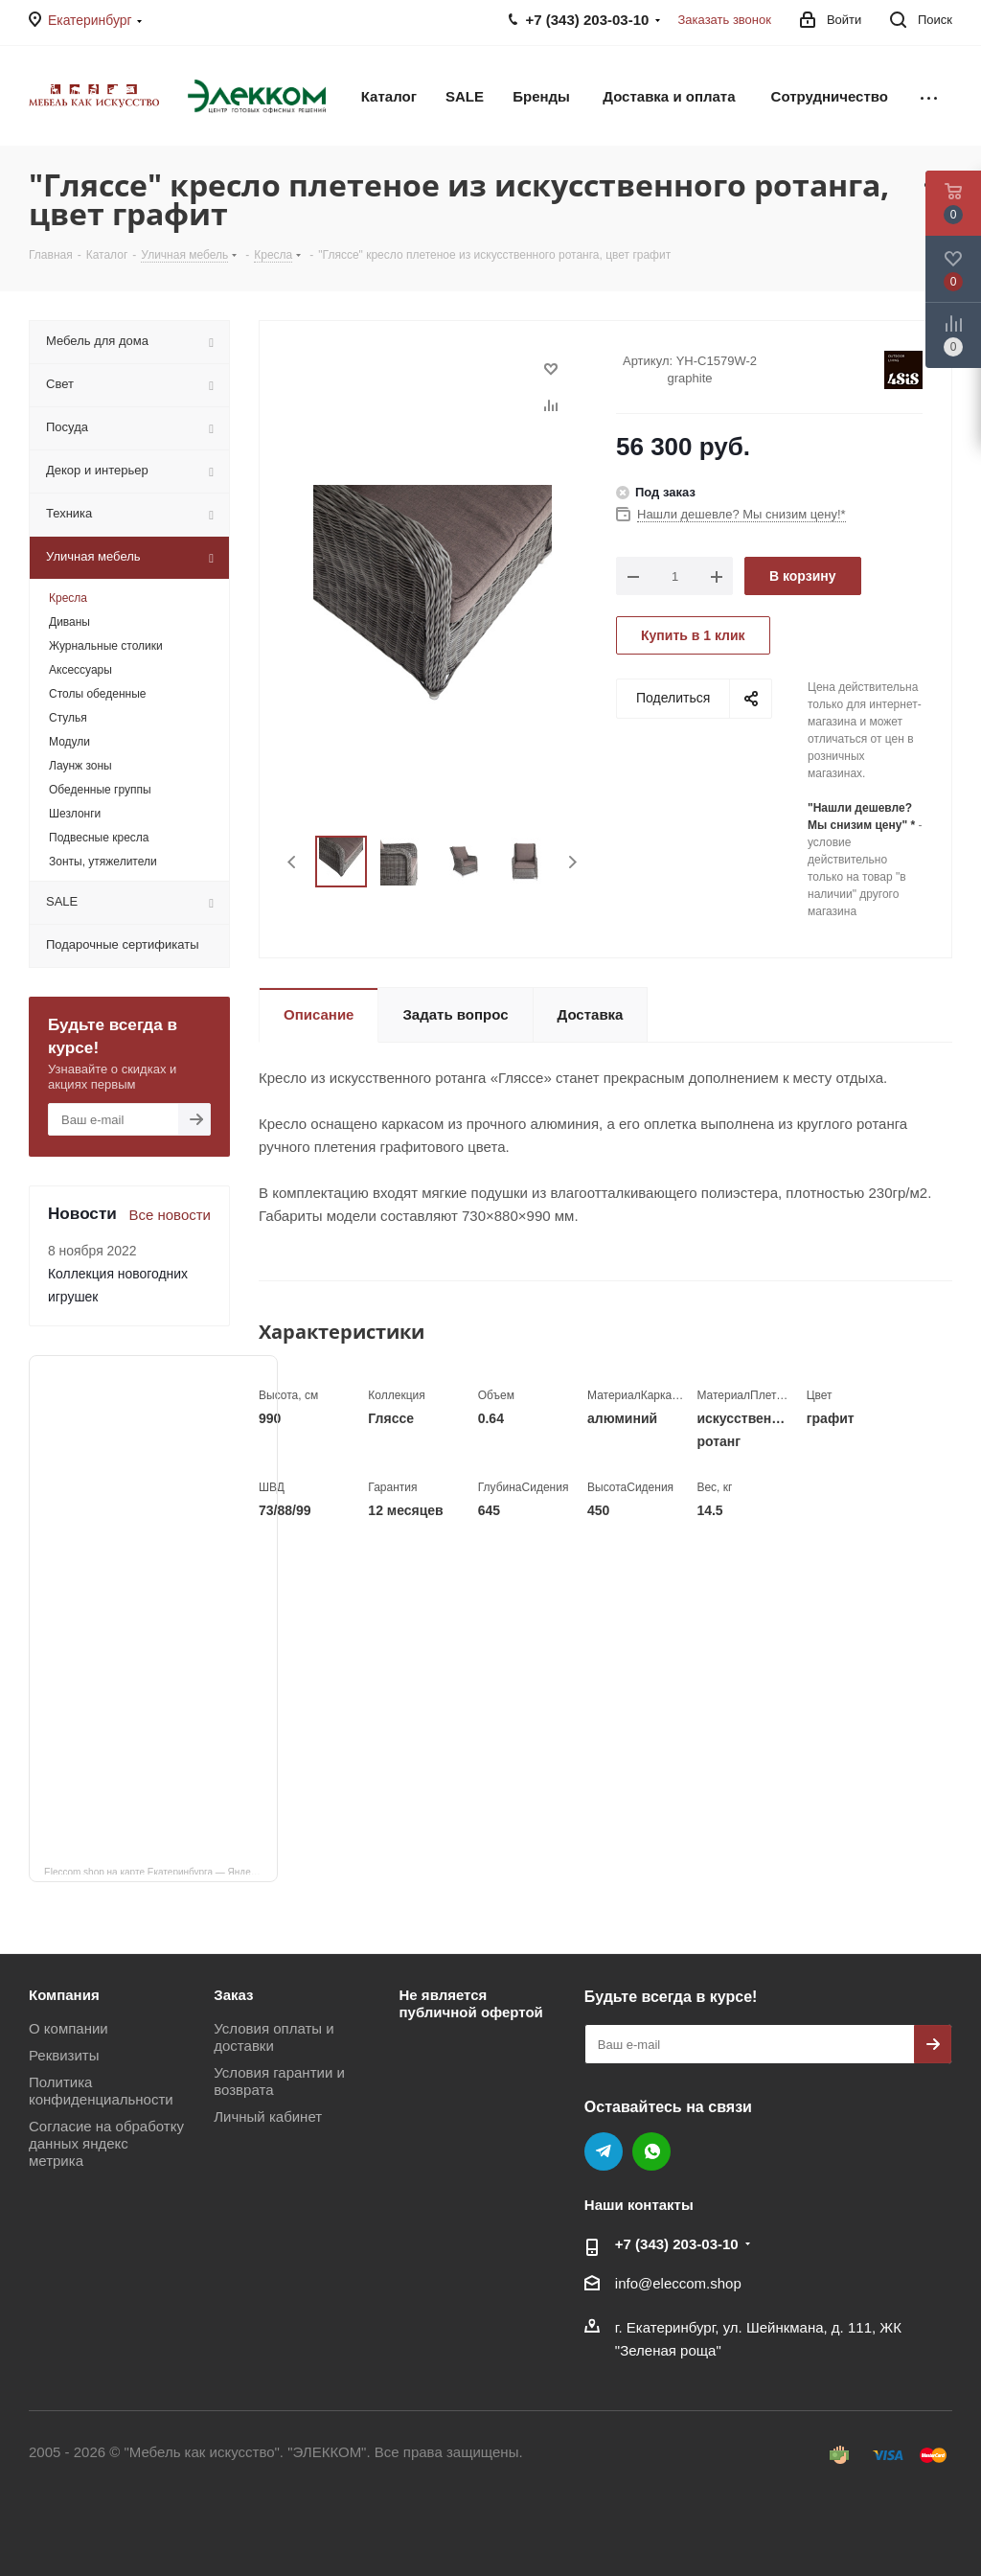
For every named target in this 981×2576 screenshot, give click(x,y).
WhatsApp (651, 2151)
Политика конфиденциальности (101, 2090)
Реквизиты (64, 2055)
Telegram (603, 2151)
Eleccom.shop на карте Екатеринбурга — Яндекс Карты (161, 1870)
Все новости (169, 1215)
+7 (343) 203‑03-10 (677, 2244)
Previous (293, 862)
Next (572, 862)
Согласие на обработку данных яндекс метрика (106, 2143)
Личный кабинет (268, 2116)
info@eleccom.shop (678, 2283)
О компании (68, 2028)
